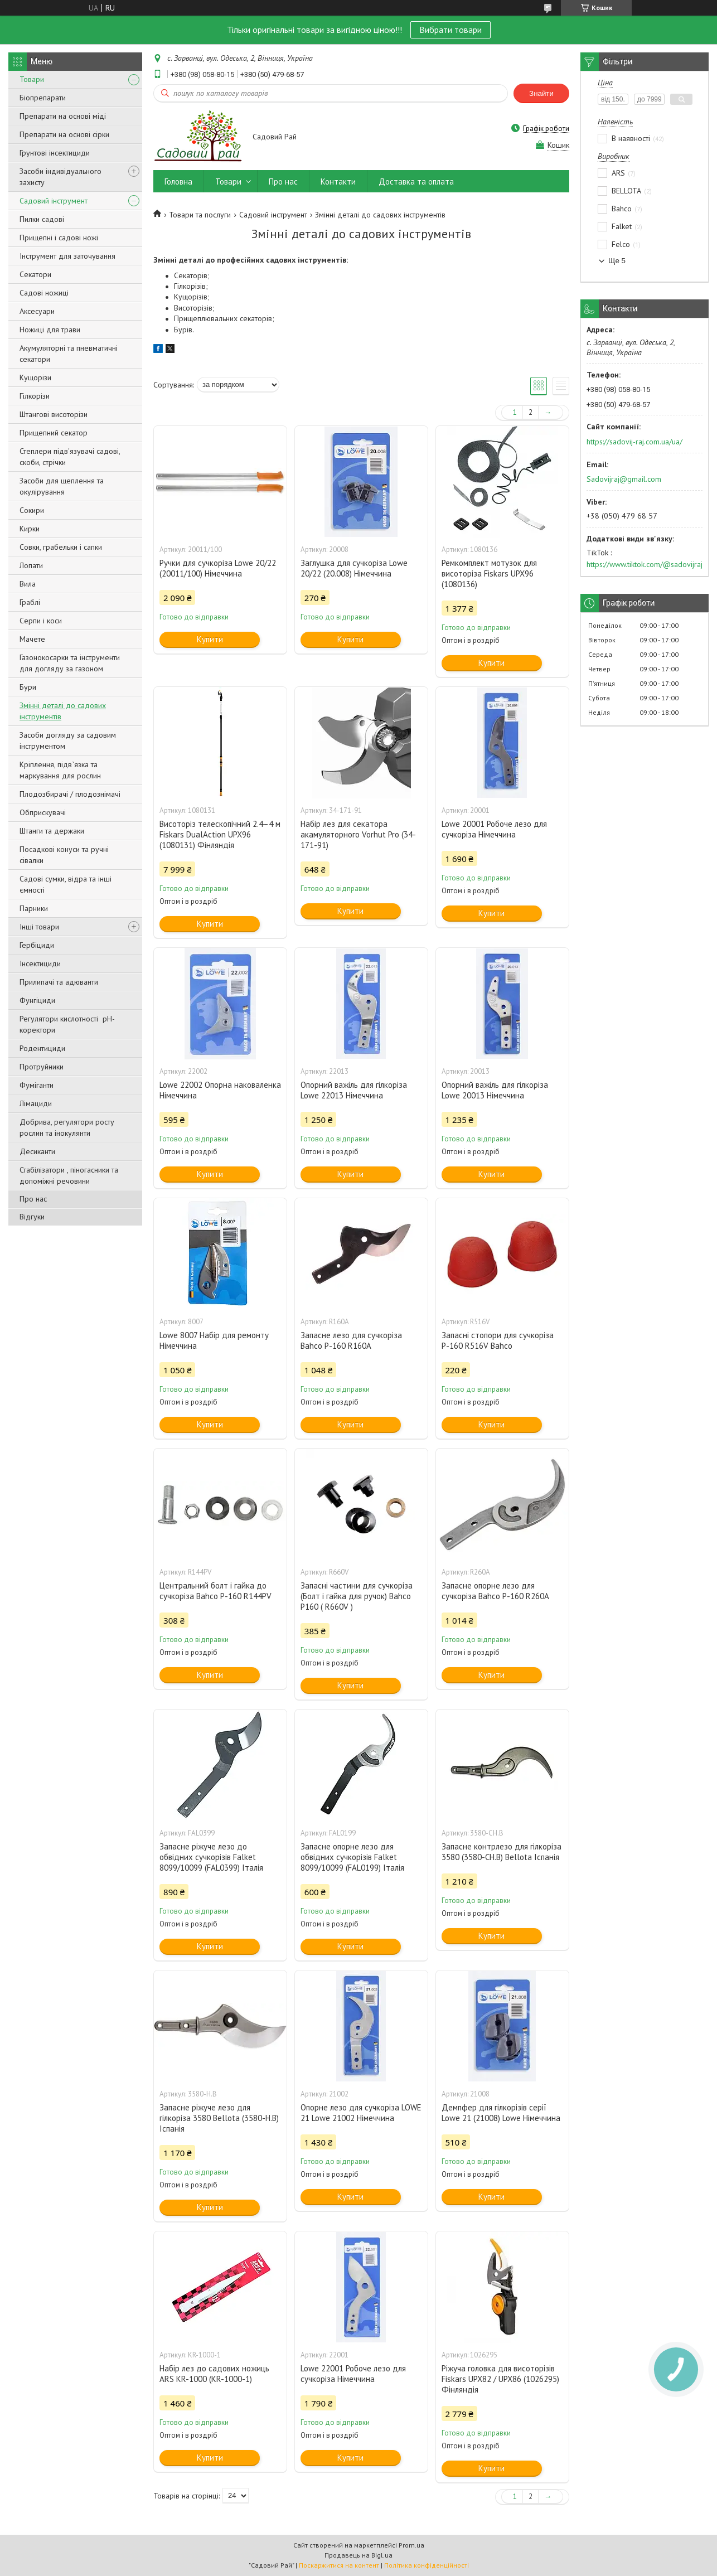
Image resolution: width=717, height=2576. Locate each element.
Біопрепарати (43, 98)
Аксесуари (37, 311)
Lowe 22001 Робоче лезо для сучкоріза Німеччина (353, 2373)
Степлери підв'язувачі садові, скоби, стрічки (70, 456)
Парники (34, 908)
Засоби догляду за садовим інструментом (68, 740)
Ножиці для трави (50, 330)
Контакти (338, 181)
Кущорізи (35, 377)
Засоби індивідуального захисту (60, 176)
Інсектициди (40, 963)
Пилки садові (42, 219)
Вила (28, 584)
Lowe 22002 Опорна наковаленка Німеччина (220, 1090)
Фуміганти (37, 1085)
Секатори (35, 274)
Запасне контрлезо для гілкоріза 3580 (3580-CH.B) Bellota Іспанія (501, 1851)
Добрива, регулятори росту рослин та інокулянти (67, 1127)
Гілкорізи (35, 396)
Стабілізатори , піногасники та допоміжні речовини (69, 1175)
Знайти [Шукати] (541, 93)
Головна (178, 181)
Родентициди (42, 1048)
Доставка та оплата (416, 181)
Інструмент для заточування (67, 256)
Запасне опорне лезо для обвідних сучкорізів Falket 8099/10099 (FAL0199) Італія (352, 1857)
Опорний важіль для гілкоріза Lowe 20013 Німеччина (495, 1090)
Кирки (30, 529)
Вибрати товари (450, 29)
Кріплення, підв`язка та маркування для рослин (60, 770)
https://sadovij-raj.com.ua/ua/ (634, 442)
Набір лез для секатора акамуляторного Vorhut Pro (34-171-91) (358, 834)
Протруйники (42, 1067)
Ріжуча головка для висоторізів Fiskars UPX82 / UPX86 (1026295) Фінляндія (500, 2379)
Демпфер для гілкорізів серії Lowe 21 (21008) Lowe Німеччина (501, 2112)
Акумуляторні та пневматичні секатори (69, 353)
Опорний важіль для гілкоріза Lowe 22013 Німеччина (354, 1090)
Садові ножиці (44, 293)
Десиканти (37, 1151)
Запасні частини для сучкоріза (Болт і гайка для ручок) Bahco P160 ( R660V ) (357, 1596)
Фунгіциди (37, 1000)
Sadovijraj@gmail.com (624, 479)
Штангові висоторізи (54, 414)
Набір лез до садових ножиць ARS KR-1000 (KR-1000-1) (214, 2373)
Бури (28, 687)
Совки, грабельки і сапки (61, 547)
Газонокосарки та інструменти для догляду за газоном (70, 663)
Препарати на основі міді (63, 116)
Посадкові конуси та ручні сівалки (64, 854)
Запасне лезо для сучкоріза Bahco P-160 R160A (351, 1340)
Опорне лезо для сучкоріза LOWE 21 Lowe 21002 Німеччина (361, 2112)
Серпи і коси (41, 621)
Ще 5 (617, 260)
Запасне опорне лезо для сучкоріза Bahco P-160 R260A (495, 1590)
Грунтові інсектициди (55, 153)
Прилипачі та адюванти (59, 982)
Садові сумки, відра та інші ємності (66, 884)
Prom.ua (411, 2545)
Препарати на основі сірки (64, 134)
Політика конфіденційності (426, 2565)
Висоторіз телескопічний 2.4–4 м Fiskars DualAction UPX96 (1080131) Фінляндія (219, 834)
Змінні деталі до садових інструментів (63, 711)
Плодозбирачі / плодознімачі (70, 794)
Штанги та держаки (52, 831)
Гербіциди (37, 945)
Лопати (31, 565)
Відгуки (32, 1217)
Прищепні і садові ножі (59, 238)
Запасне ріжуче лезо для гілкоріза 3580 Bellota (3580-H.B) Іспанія (219, 2118)
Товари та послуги (200, 215)
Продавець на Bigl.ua (358, 2555)
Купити (210, 639)
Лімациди (36, 1103)
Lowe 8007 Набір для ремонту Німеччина (214, 1340)
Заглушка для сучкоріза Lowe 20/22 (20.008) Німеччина (354, 568)
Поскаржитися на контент (339, 2565)
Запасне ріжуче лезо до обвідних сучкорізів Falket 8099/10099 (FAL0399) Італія (211, 1857)
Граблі (30, 602)
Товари (32, 79)
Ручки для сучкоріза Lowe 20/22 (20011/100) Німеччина (217, 568)
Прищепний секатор (54, 433)
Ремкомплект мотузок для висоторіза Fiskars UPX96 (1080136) (489, 573)
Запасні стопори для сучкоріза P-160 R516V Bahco (498, 1340)
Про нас (33, 1199)
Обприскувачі (43, 812)
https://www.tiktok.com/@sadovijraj (645, 564)
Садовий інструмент (54, 201)
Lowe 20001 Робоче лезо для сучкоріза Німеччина (494, 829)
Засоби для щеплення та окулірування (62, 486)
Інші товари (39, 927)
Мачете (32, 639)
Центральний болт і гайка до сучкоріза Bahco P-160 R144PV (215, 1590)
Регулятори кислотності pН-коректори (67, 1024)
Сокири (32, 510)
